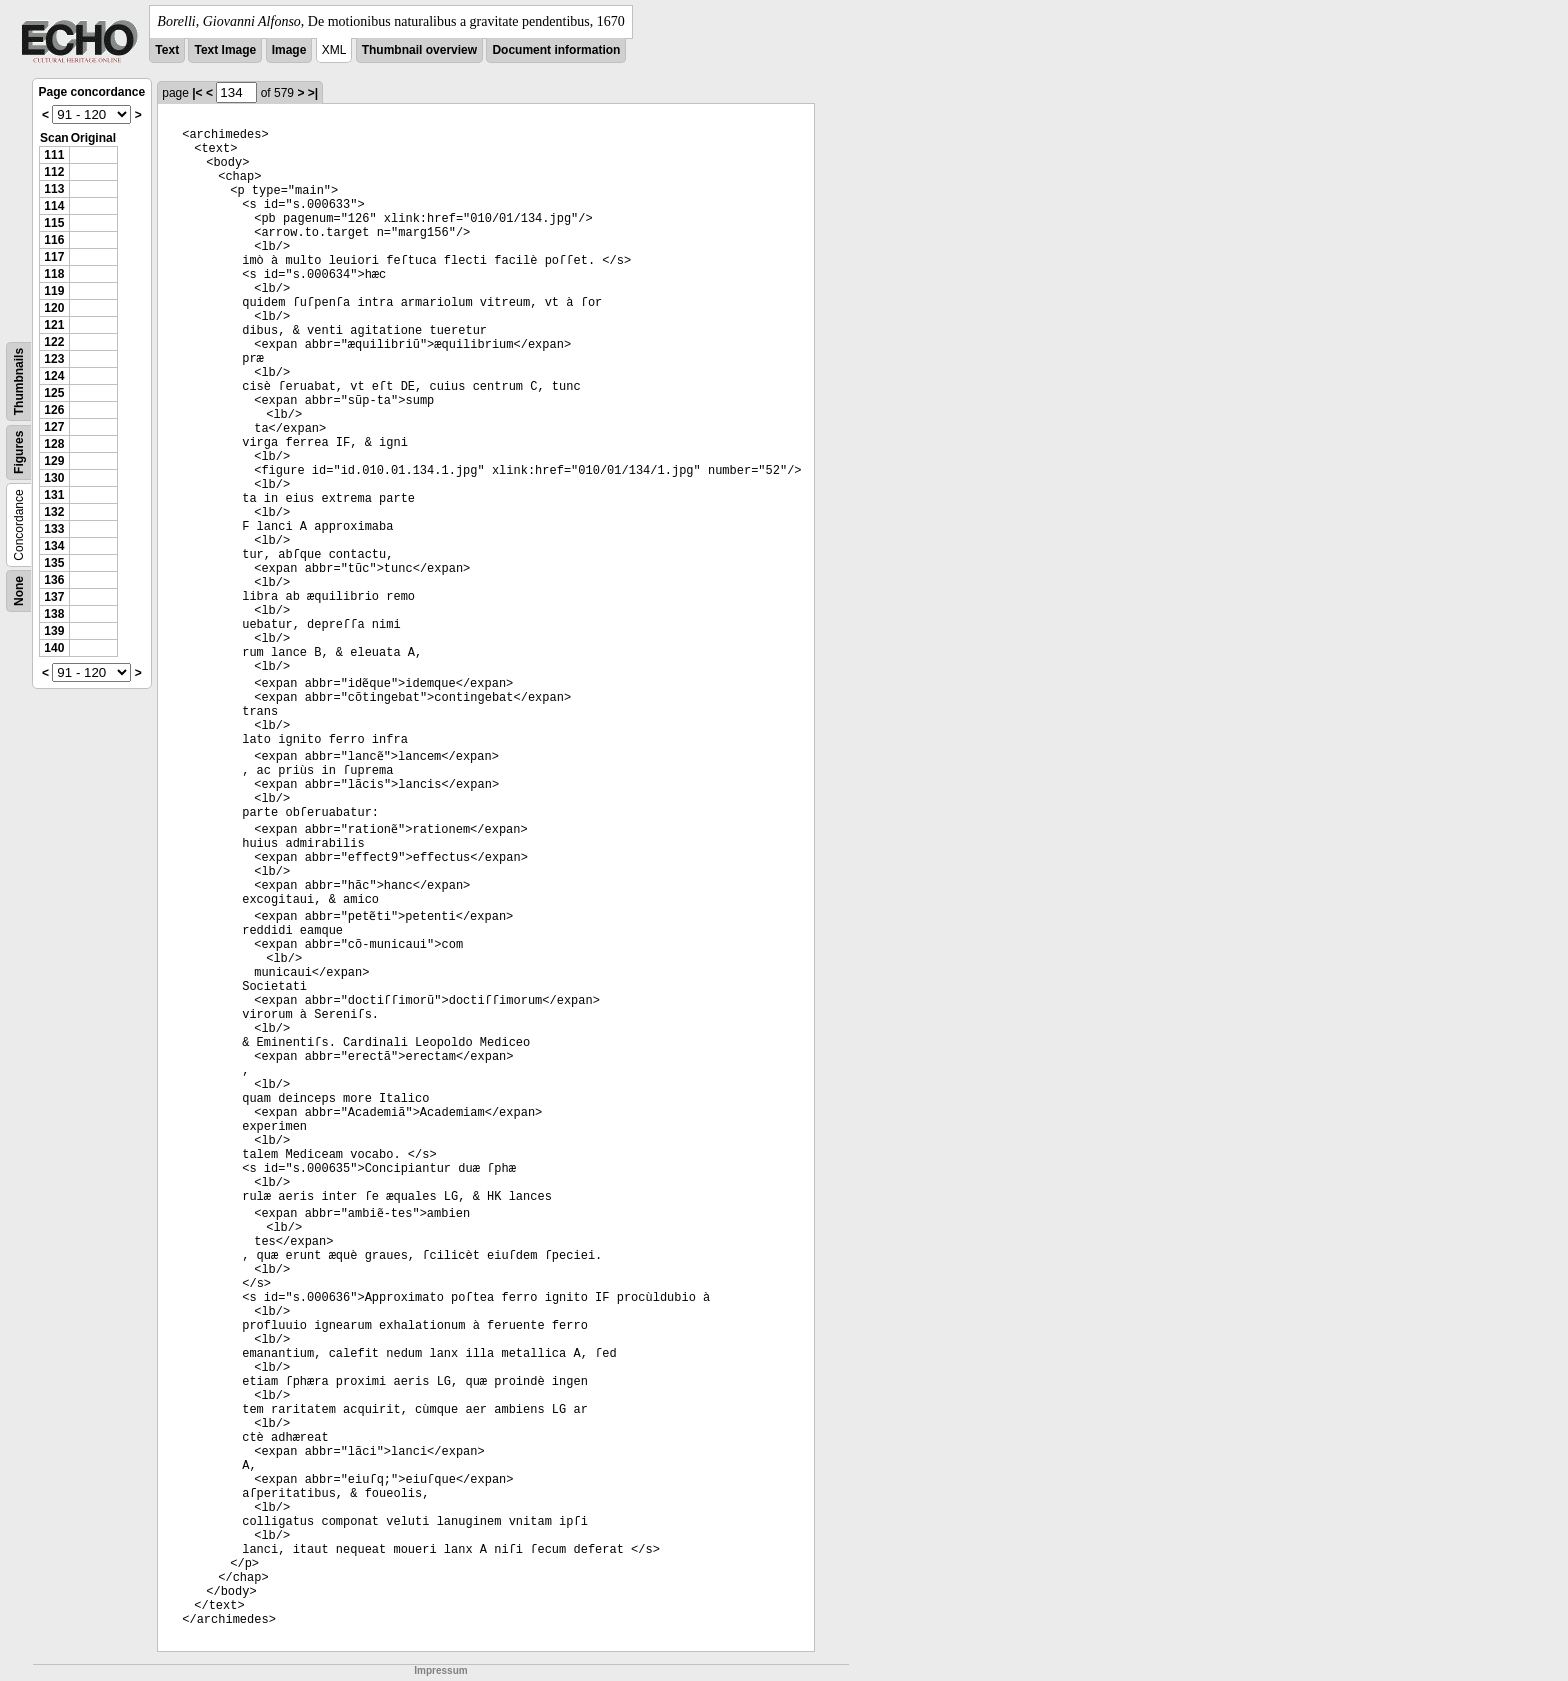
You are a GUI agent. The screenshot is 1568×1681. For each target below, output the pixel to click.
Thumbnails (19, 381)
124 (54, 376)
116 (54, 240)
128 (54, 444)
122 (54, 342)
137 (54, 597)
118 (54, 274)
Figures (19, 452)
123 (54, 359)
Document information (556, 50)
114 (54, 206)
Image (289, 50)
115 (54, 223)
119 (54, 291)
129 (54, 461)
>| (313, 93)
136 (54, 580)
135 (54, 563)
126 (54, 410)
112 (54, 172)
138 (54, 614)
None (19, 591)
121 (54, 325)
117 (54, 257)
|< (197, 93)
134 (54, 546)
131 (54, 495)
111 (54, 155)
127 (54, 427)
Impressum (440, 1670)
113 (54, 189)
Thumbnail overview (419, 50)
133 (54, 529)
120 (54, 308)
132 (54, 512)
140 (54, 648)
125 (54, 393)
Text (167, 50)
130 (54, 478)
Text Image (225, 50)
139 (54, 631)
